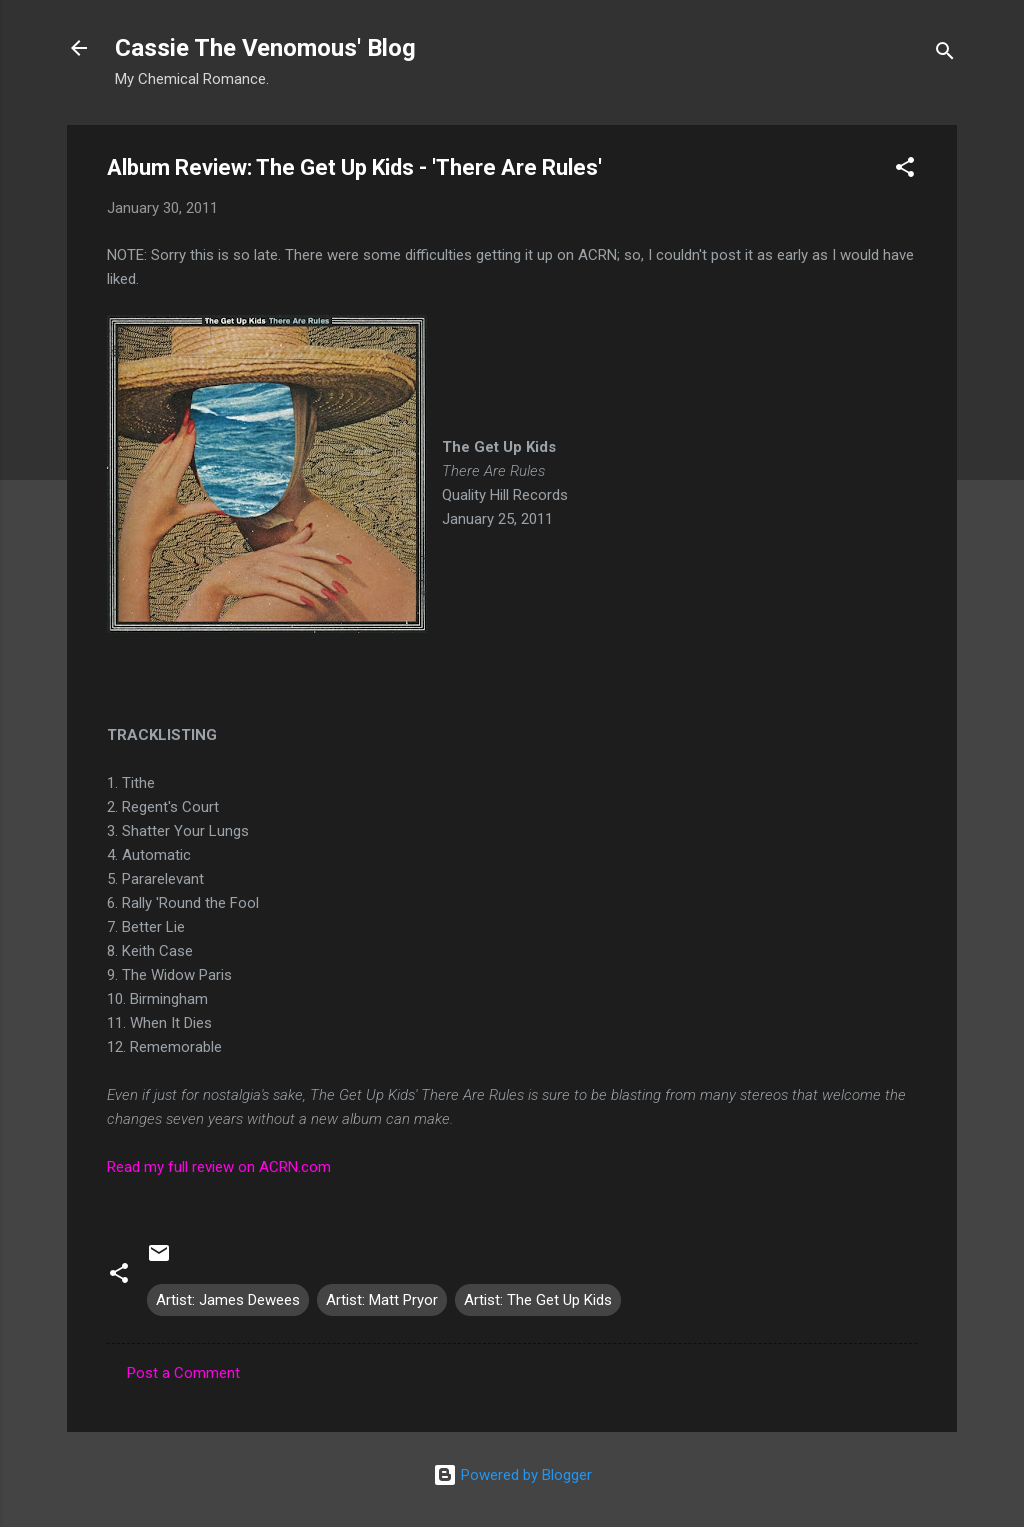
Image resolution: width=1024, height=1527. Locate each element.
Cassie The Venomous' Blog (265, 48)
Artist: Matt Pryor (382, 1300)
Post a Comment (183, 1373)
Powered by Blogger (512, 1475)
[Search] (945, 54)
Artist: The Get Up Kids (538, 1300)
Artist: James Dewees (228, 1300)
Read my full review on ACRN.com (219, 1167)
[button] (905, 170)
